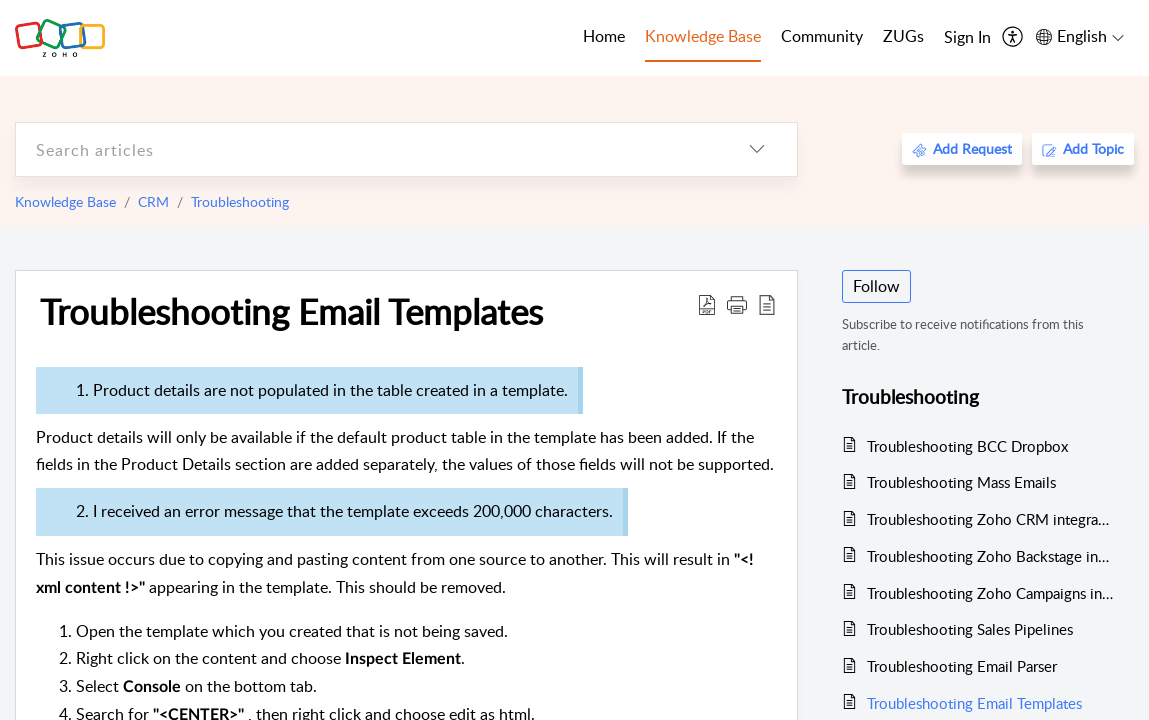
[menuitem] (967, 38)
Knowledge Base (65, 201)
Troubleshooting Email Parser (962, 666)
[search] (366, 149)
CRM (153, 201)
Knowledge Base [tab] (703, 36)
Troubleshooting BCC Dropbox (967, 446)
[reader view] (767, 304)
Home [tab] (604, 36)
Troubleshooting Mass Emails (961, 482)
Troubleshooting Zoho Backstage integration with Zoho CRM (990, 556)
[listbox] (757, 149)
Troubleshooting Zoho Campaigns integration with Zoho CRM (990, 593)
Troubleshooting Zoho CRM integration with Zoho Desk (990, 519)
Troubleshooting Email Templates (291, 311)
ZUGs (903, 36)
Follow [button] (876, 286)
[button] (737, 304)
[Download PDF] (707, 304)
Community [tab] (822, 36)
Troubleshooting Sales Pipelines (970, 629)
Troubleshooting (240, 201)
